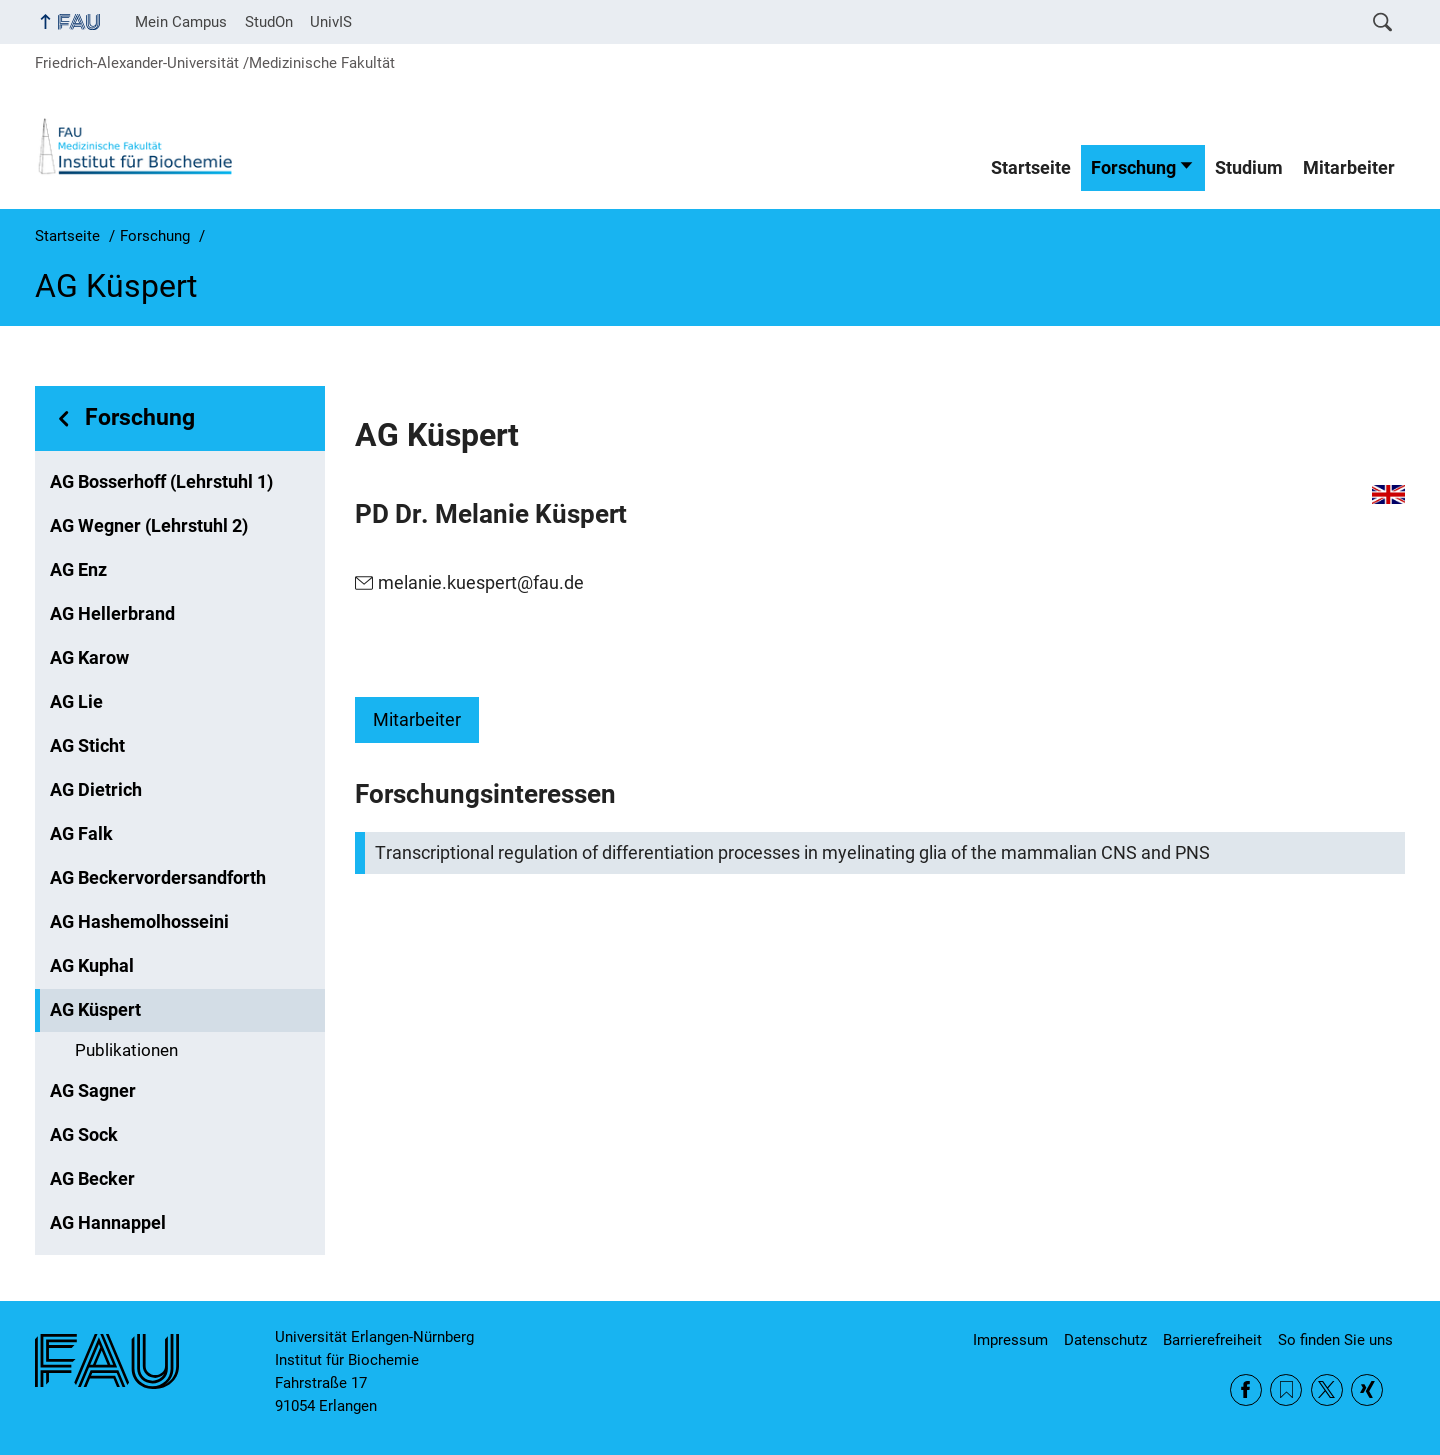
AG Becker (92, 1179)
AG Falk (81, 834)
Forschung (1133, 168)
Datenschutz (1105, 1340)
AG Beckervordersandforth (158, 878)
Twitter (1327, 1390)
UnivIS (331, 22)
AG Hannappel (108, 1223)
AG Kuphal (92, 966)
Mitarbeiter (1349, 168)
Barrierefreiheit (1212, 1340)
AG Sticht (87, 746)
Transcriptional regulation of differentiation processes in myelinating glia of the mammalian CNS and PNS (792, 853)
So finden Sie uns (1335, 1340)
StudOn (269, 22)
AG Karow (89, 658)
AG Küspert (95, 1010)
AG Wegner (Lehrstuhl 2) (149, 526)
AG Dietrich (96, 790)
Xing (1367, 1390)
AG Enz (78, 570)
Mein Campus (181, 22)
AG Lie (76, 702)
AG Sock (84, 1135)
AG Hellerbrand (112, 614)
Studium (1249, 168)
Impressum (1010, 1340)
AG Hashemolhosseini (139, 922)
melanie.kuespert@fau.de (481, 583)
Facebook (1246, 1390)
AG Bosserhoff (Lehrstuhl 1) (161, 482)
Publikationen (126, 1050)
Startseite (1031, 168)
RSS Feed (1286, 1390)
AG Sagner (93, 1091)
